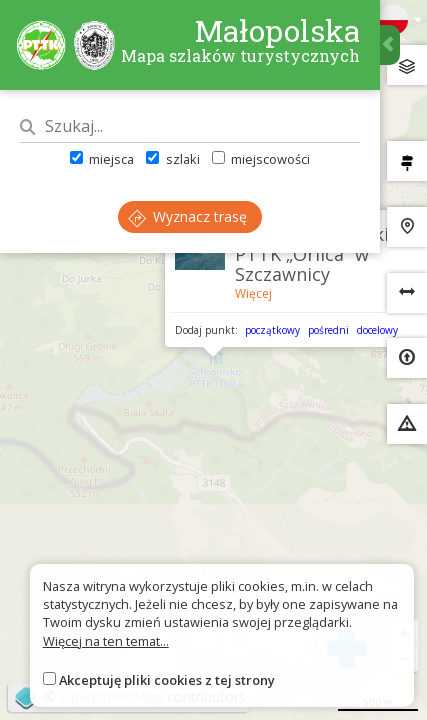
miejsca (102, 159)
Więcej (253, 293)
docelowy (377, 330)
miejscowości (261, 159)
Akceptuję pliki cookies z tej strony (167, 680)
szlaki (172, 159)
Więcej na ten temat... (106, 641)
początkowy (272, 330)
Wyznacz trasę (187, 216)
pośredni (328, 330)
